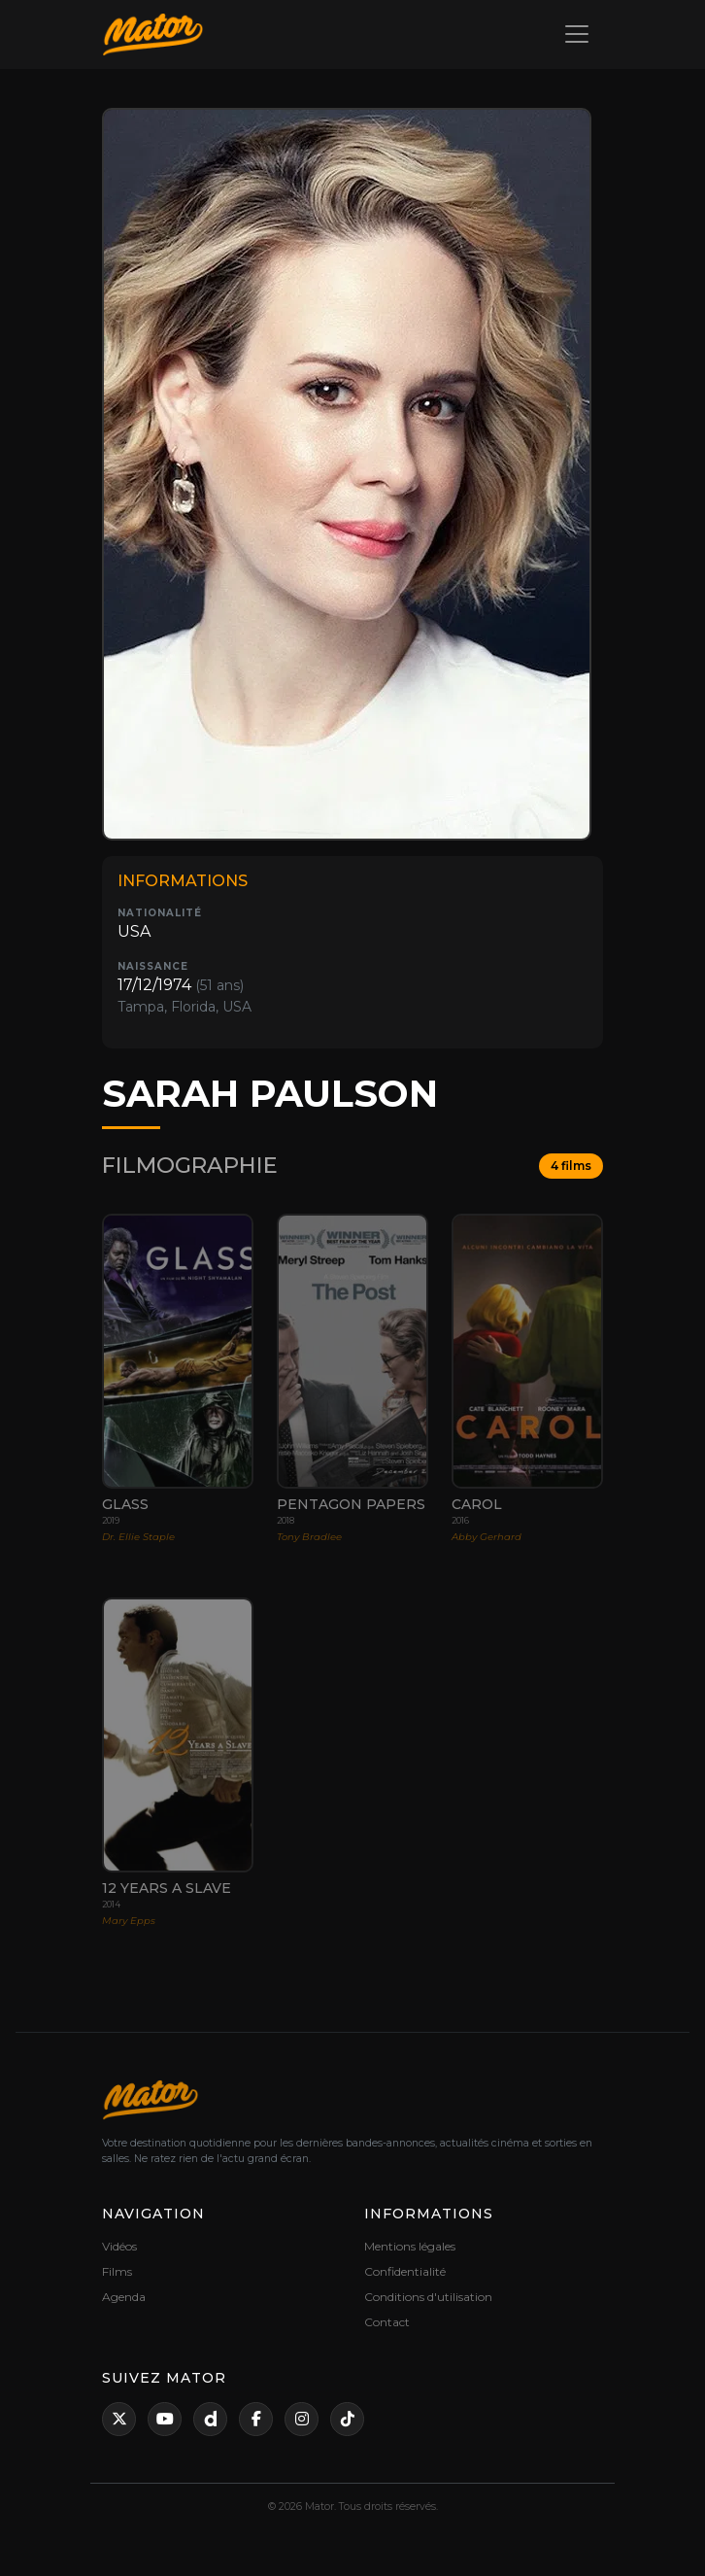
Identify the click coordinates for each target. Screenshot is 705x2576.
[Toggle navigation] (577, 34)
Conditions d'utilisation (428, 2296)
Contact (387, 2322)
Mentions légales (409, 2246)
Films (117, 2271)
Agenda (124, 2296)
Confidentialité (405, 2271)
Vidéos (119, 2246)
